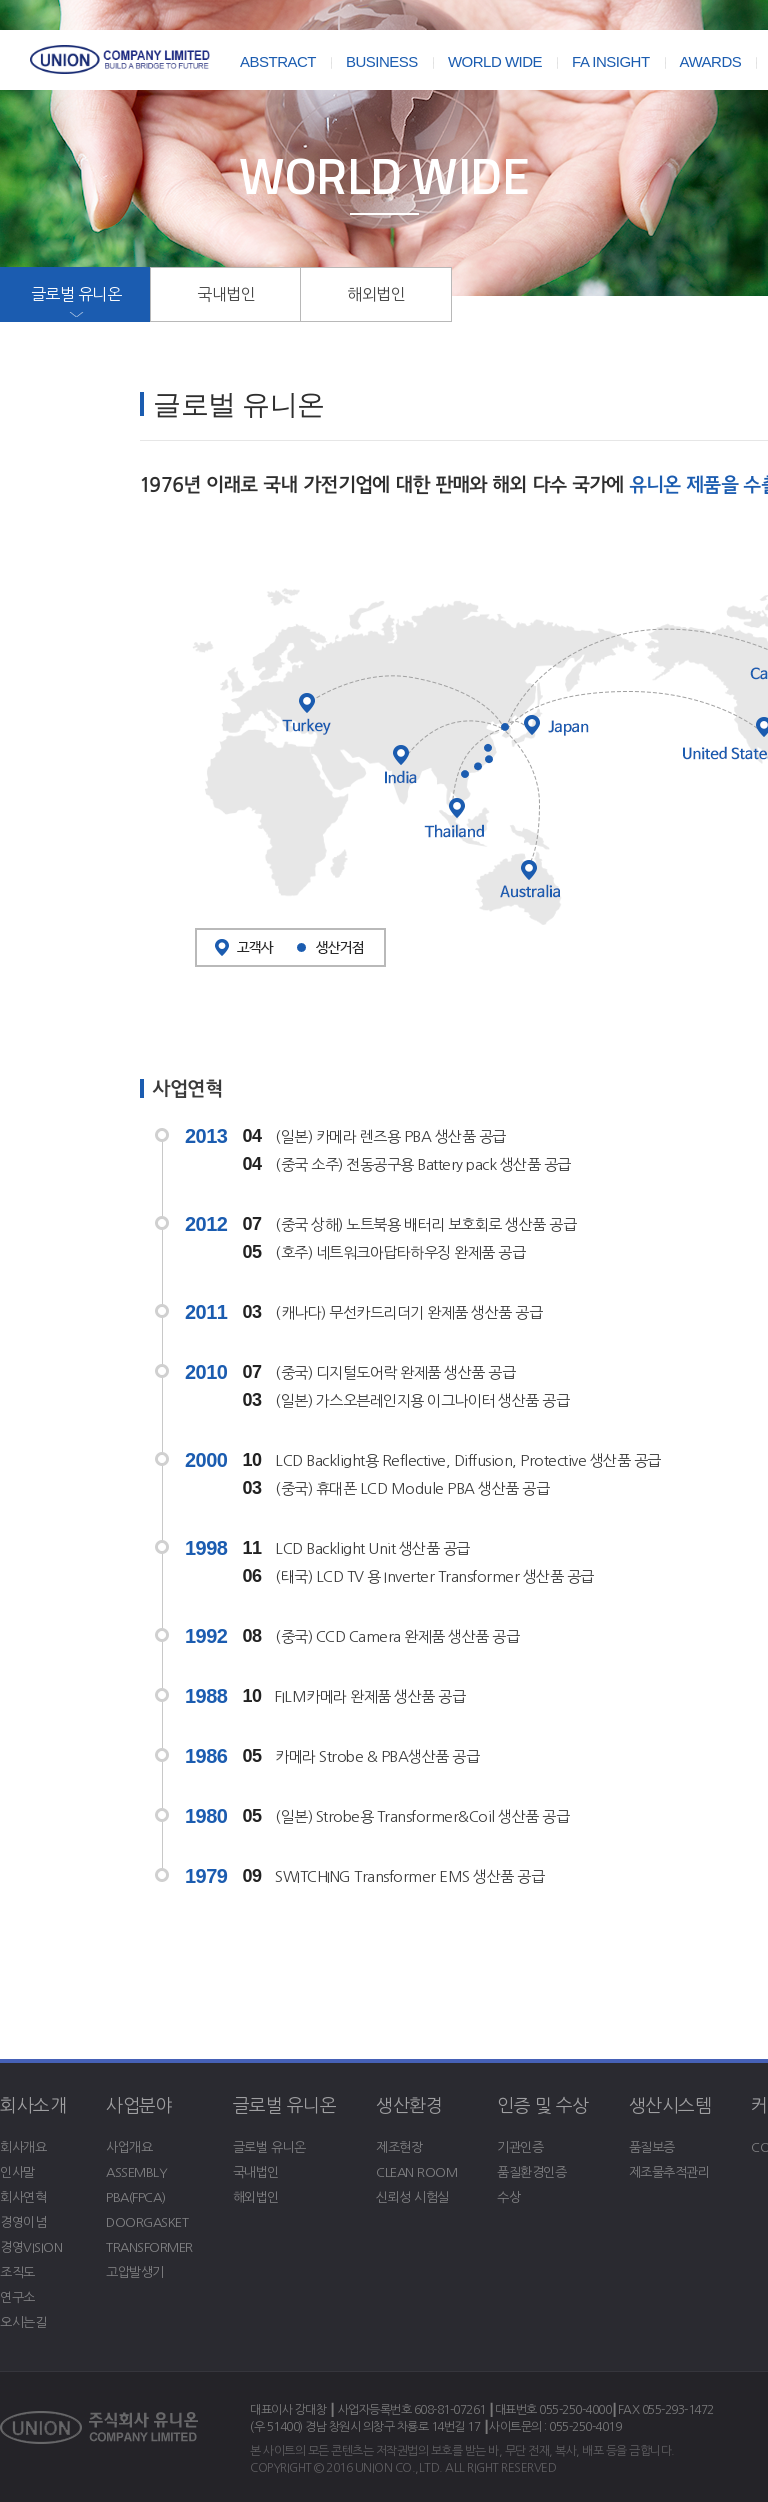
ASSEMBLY (136, 2172)
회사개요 (23, 2147)
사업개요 (129, 2147)
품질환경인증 (531, 2172)
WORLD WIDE (495, 61)
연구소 (17, 2297)
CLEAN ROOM (416, 2172)
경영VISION (31, 2247)
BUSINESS (382, 61)
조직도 (17, 2272)
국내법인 (226, 294)
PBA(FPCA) (136, 2197)
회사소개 (33, 2106)
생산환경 (409, 2106)
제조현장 (399, 2147)
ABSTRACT (278, 61)
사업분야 (139, 2106)
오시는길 (23, 2322)
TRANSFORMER (149, 2247)
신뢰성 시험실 (412, 2197)
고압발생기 (135, 2272)
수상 (508, 2197)
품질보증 (652, 2147)
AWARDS (711, 61)
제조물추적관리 (669, 2172)
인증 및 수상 (543, 2106)
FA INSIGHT (611, 61)
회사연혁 (23, 2197)
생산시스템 (670, 2106)
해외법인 (376, 294)
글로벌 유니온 (76, 294)
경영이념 (23, 2222)
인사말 (17, 2172)
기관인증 (520, 2147)
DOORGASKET (147, 2222)
